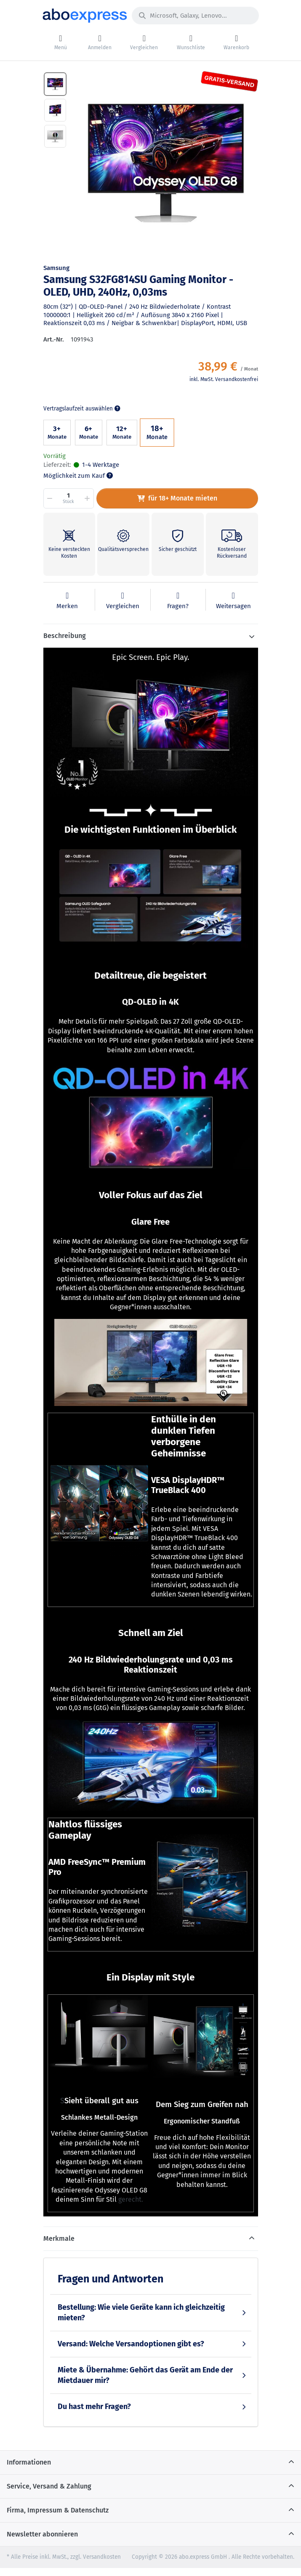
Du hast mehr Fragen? (94, 2406)
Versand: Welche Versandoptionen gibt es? (131, 2343)
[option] (166, 163)
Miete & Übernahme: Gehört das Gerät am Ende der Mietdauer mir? (145, 2375)
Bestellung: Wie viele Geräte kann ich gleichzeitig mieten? (141, 2312)
